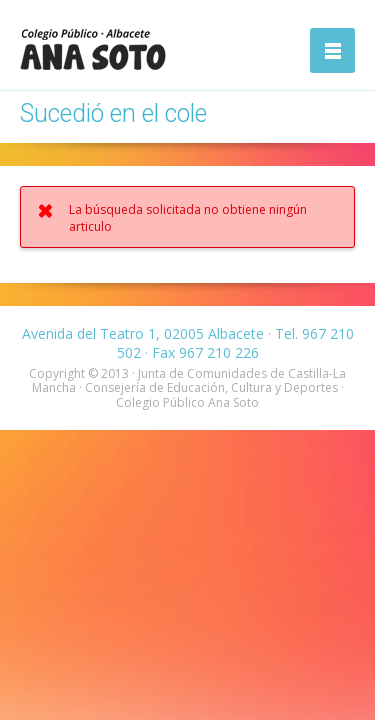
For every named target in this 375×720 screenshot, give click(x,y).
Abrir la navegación (332, 50)
